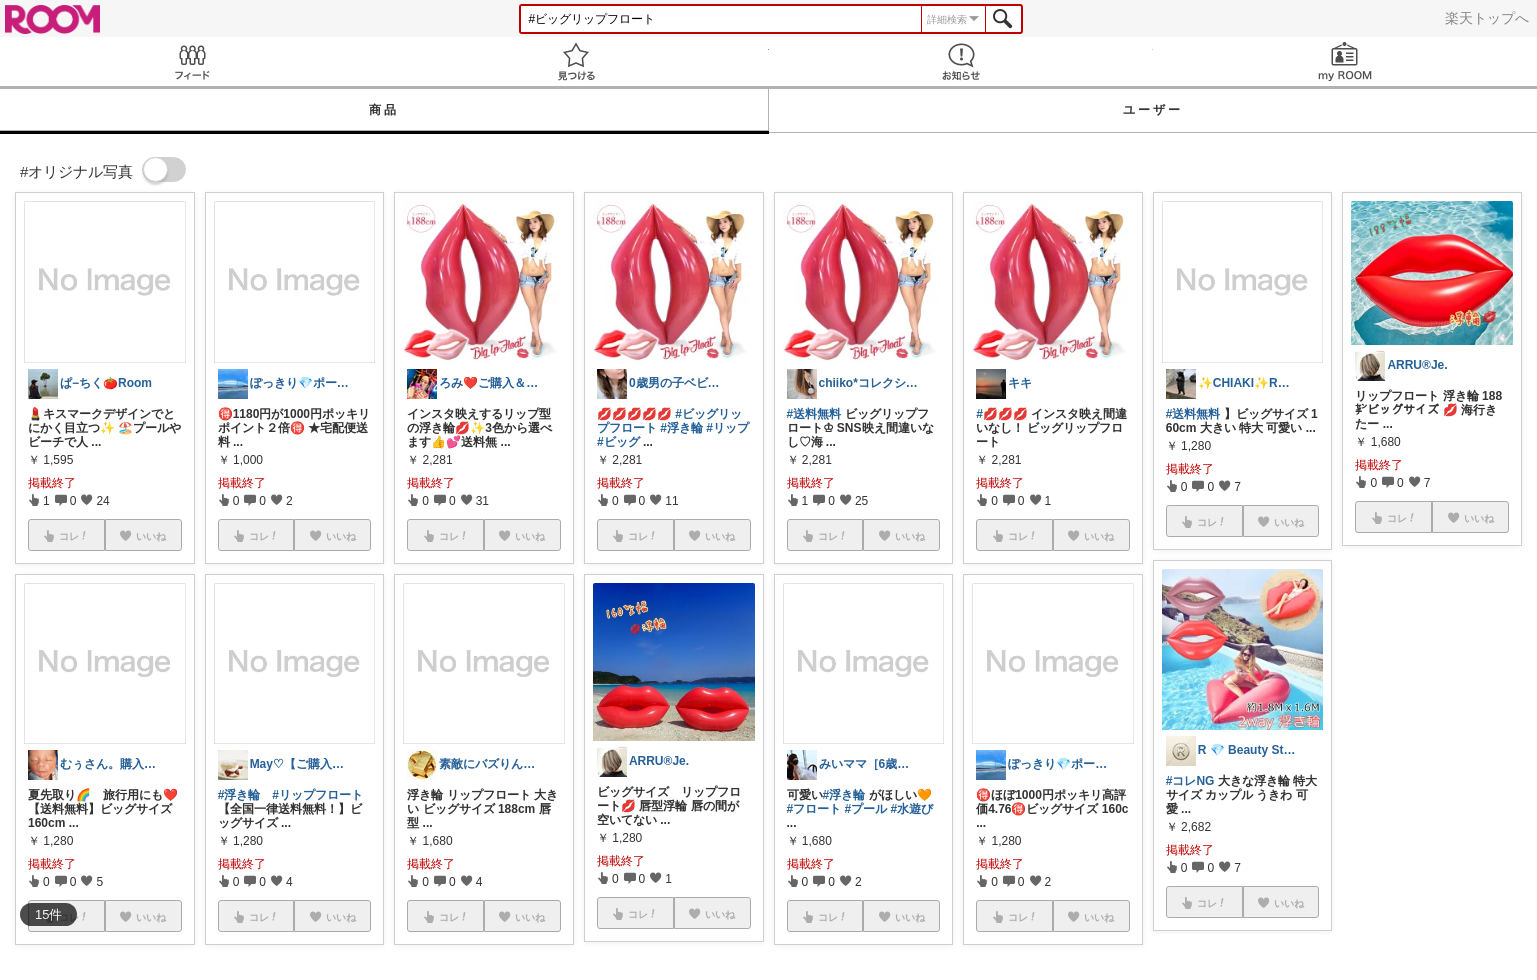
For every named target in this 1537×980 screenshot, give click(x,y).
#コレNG (1190, 781)
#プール (866, 809)
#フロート (814, 809)
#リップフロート (317, 795)
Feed (192, 61)
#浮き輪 (239, 795)
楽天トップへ (1487, 18)
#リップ (727, 428)
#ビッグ (618, 442)
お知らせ (961, 61)
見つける (576, 61)
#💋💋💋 (1002, 414)
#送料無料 (814, 414)
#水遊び (912, 809)
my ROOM (1345, 61)
